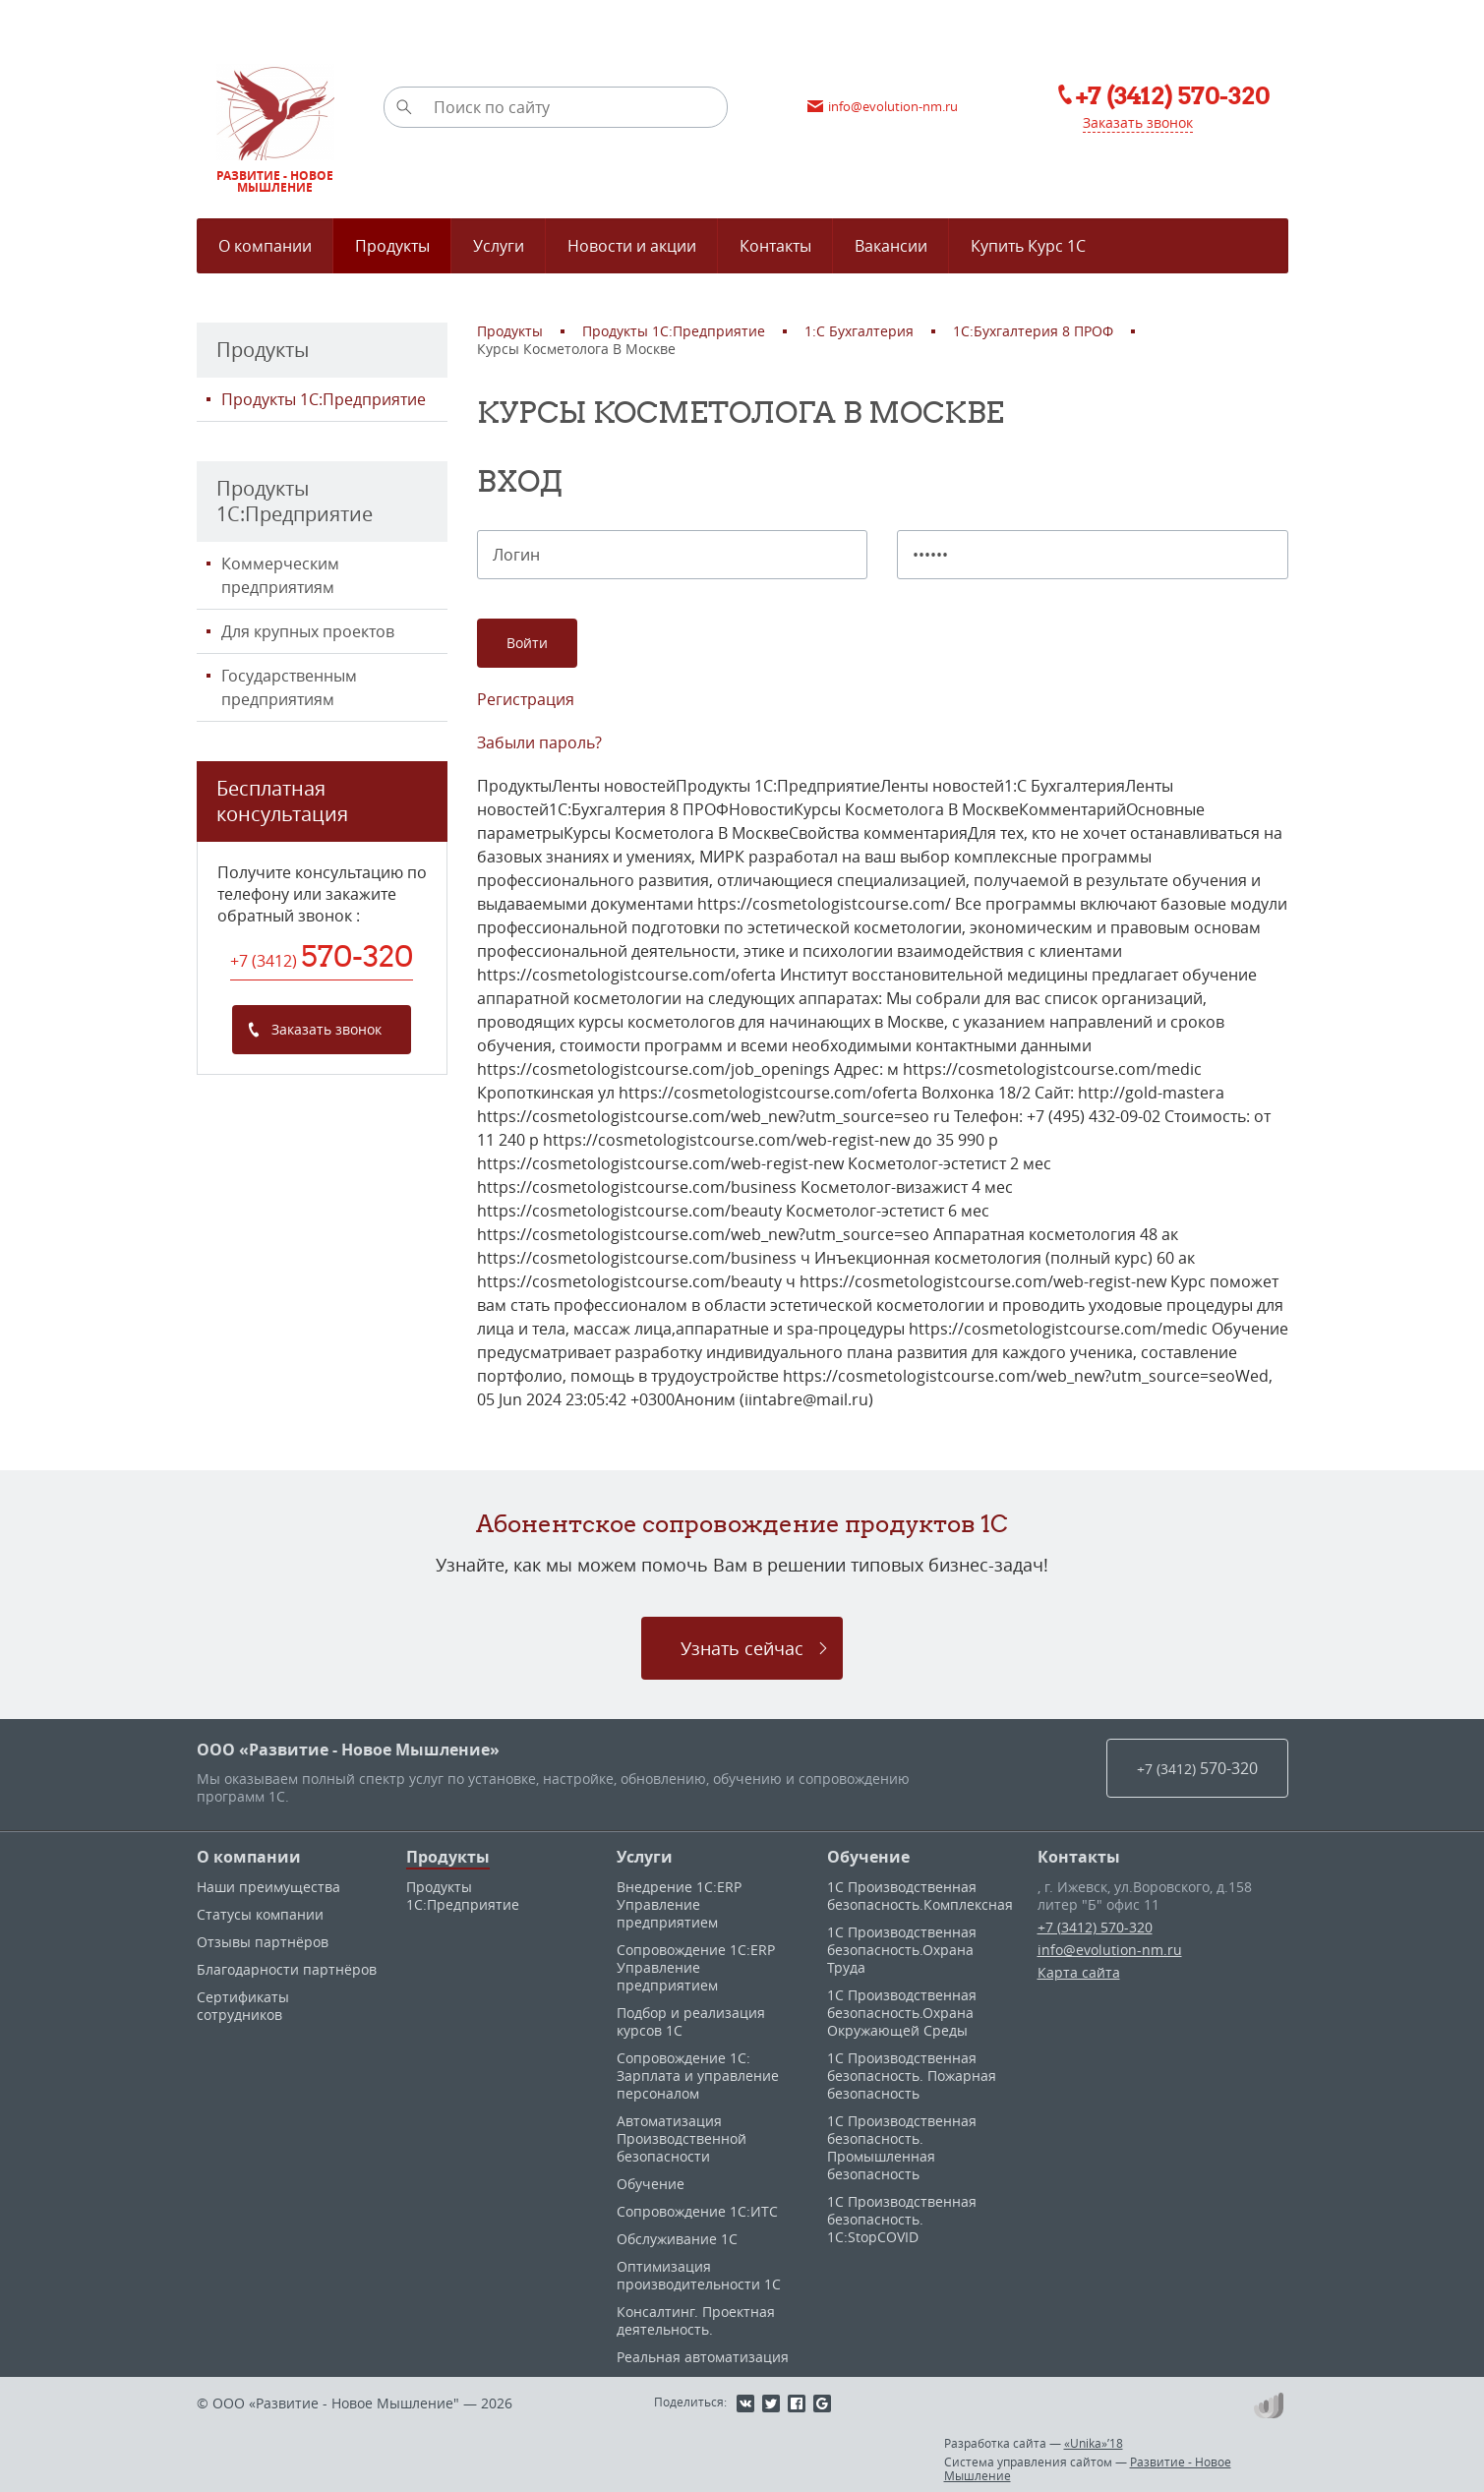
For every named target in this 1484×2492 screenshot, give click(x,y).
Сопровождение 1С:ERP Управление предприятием (696, 1967)
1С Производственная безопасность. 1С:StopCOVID (902, 2219)
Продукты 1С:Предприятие (323, 399)
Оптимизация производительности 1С (699, 2275)
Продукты (448, 1857)
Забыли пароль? (539, 742)
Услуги (645, 1857)
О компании (249, 1857)
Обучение (650, 2183)
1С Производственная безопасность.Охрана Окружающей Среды (902, 2013)
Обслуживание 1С (677, 2238)
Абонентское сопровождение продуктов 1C (742, 1523)
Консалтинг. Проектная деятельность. (696, 2320)
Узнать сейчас (742, 1648)
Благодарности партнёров (287, 1969)
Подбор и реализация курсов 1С (691, 2021)
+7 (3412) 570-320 (1095, 1927)
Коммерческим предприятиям (280, 575)
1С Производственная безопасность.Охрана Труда (902, 1950)
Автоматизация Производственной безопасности (681, 2138)
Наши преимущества (268, 1886)
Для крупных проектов (307, 631)
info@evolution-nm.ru (1110, 1949)
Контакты (1079, 1857)
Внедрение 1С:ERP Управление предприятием (679, 1904)
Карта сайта (1079, 1972)
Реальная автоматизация (703, 2356)
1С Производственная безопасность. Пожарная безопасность (911, 2075)
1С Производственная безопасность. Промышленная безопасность (902, 2147)
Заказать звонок (1138, 122)
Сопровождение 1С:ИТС (697, 2211)
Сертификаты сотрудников (243, 2006)
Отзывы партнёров (262, 1941)
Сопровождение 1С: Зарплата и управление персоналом (698, 2075)
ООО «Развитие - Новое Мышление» (348, 1749)
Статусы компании (260, 1914)
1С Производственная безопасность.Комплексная (920, 1895)
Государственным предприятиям (289, 687)
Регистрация (525, 699)
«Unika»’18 (1093, 2443)
